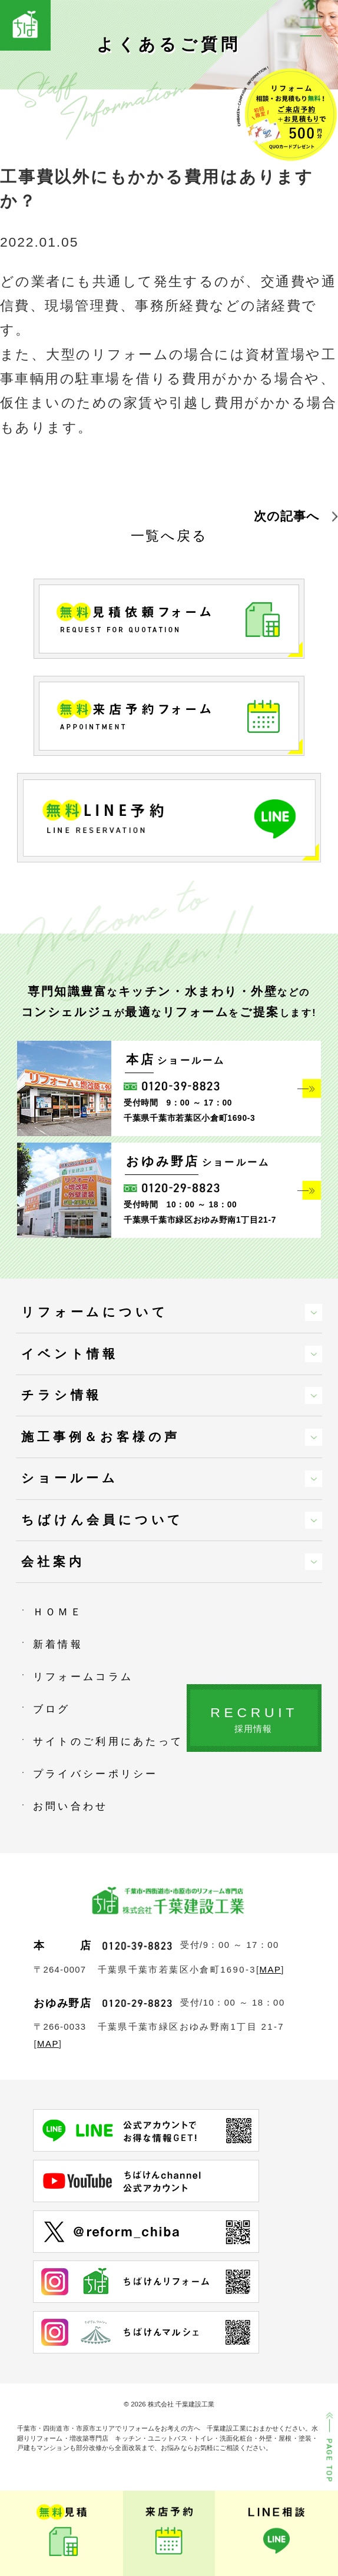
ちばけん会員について (102, 1519)
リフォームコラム (83, 1676)
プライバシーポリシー (95, 1774)
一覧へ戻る (169, 535)
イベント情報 (69, 1353)
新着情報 (58, 1644)
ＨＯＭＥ (58, 1612)
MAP (270, 1969)
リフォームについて (94, 1312)
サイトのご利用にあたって (108, 1741)
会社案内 (52, 1561)
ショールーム (69, 1478)
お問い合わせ (70, 1806)
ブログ (52, 1709)
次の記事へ (287, 516)
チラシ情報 (61, 1395)
